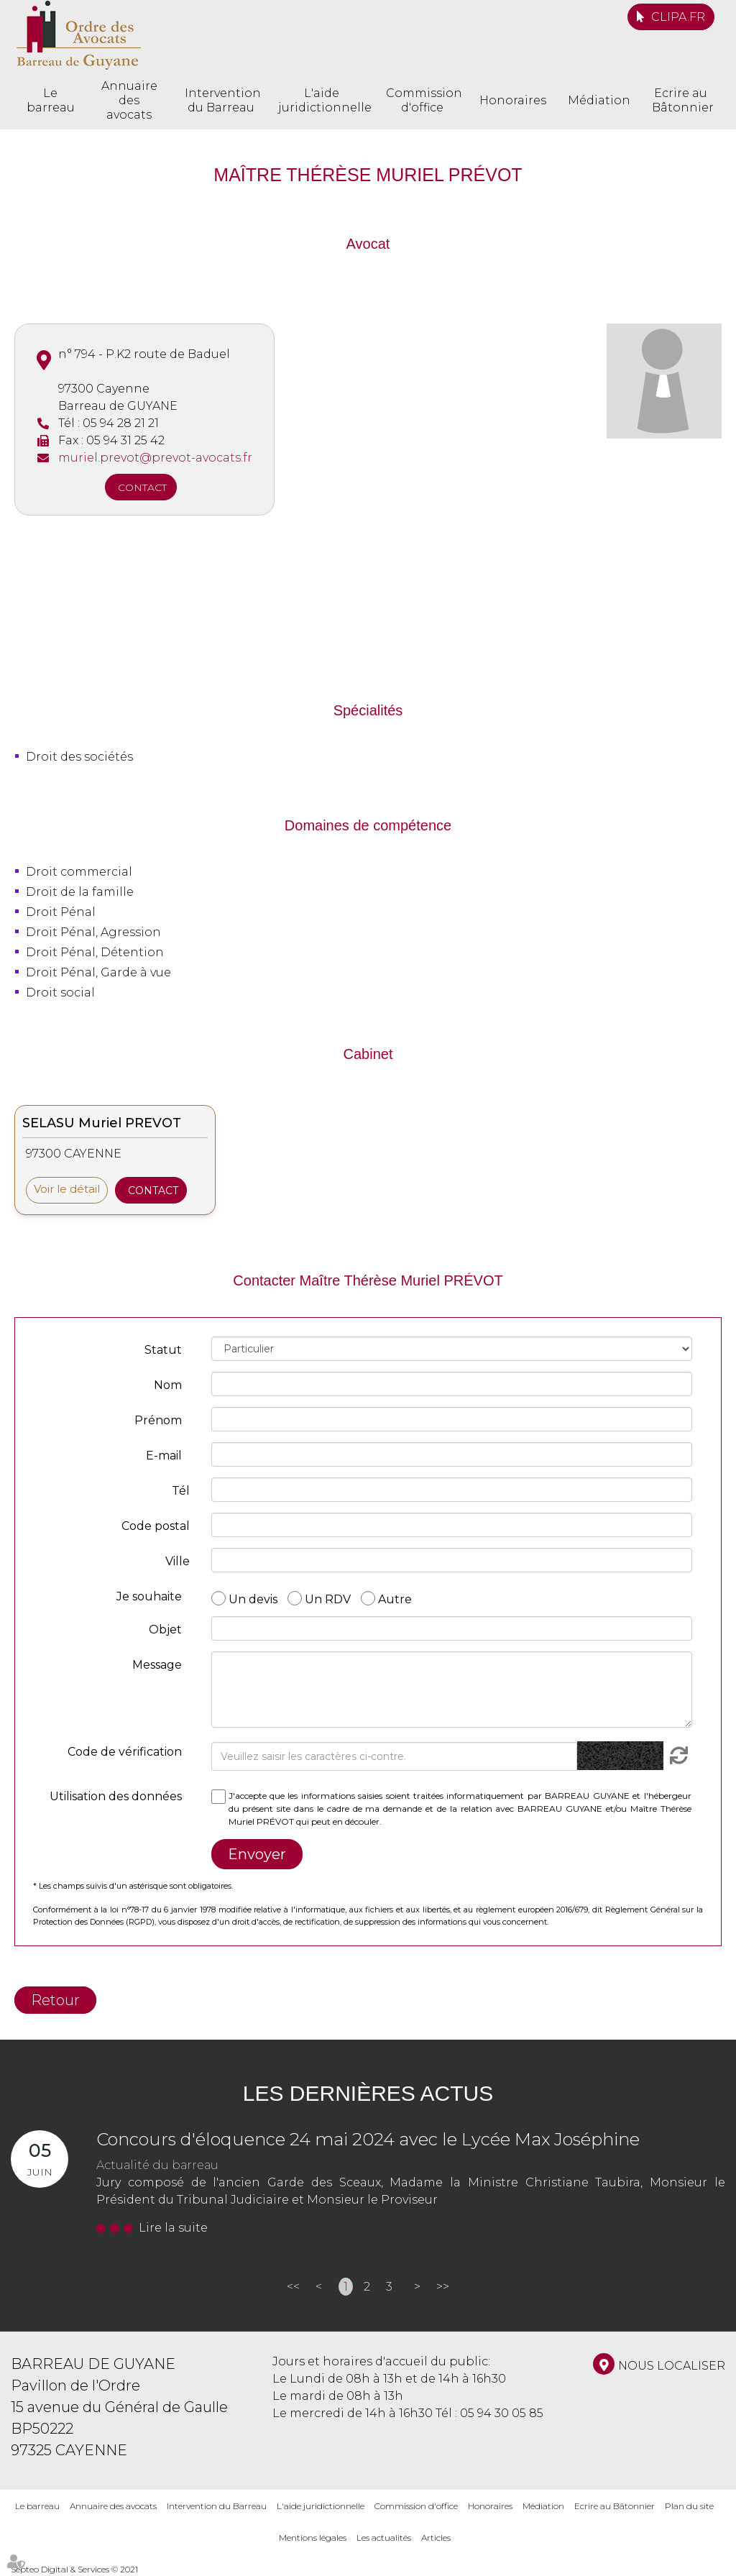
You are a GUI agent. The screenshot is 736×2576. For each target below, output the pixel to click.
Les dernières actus (368, 2093)
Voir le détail (67, 1189)
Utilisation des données (116, 1796)
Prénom (158, 1420)
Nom (168, 1385)
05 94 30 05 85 (501, 2413)
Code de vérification (125, 1752)
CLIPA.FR (678, 17)
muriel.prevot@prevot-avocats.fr (155, 457)
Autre (395, 1598)
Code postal (155, 1526)
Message (157, 1665)
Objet (165, 1629)
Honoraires (512, 100)
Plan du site (689, 2506)
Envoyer (257, 1854)
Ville (177, 1561)
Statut (163, 1350)
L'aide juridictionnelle (321, 100)
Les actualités (383, 2537)
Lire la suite (173, 2227)
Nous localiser (671, 2366)
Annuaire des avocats (129, 100)
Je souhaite (149, 1596)
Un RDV (328, 1598)
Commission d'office (422, 100)
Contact (142, 487)
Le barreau (50, 100)
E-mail (164, 1455)
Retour (55, 2000)
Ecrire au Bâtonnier (680, 100)
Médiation (599, 100)
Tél (181, 1491)
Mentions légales (312, 2537)
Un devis (253, 1598)
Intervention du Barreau (221, 100)
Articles (436, 2537)
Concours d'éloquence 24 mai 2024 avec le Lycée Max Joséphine (368, 2139)
